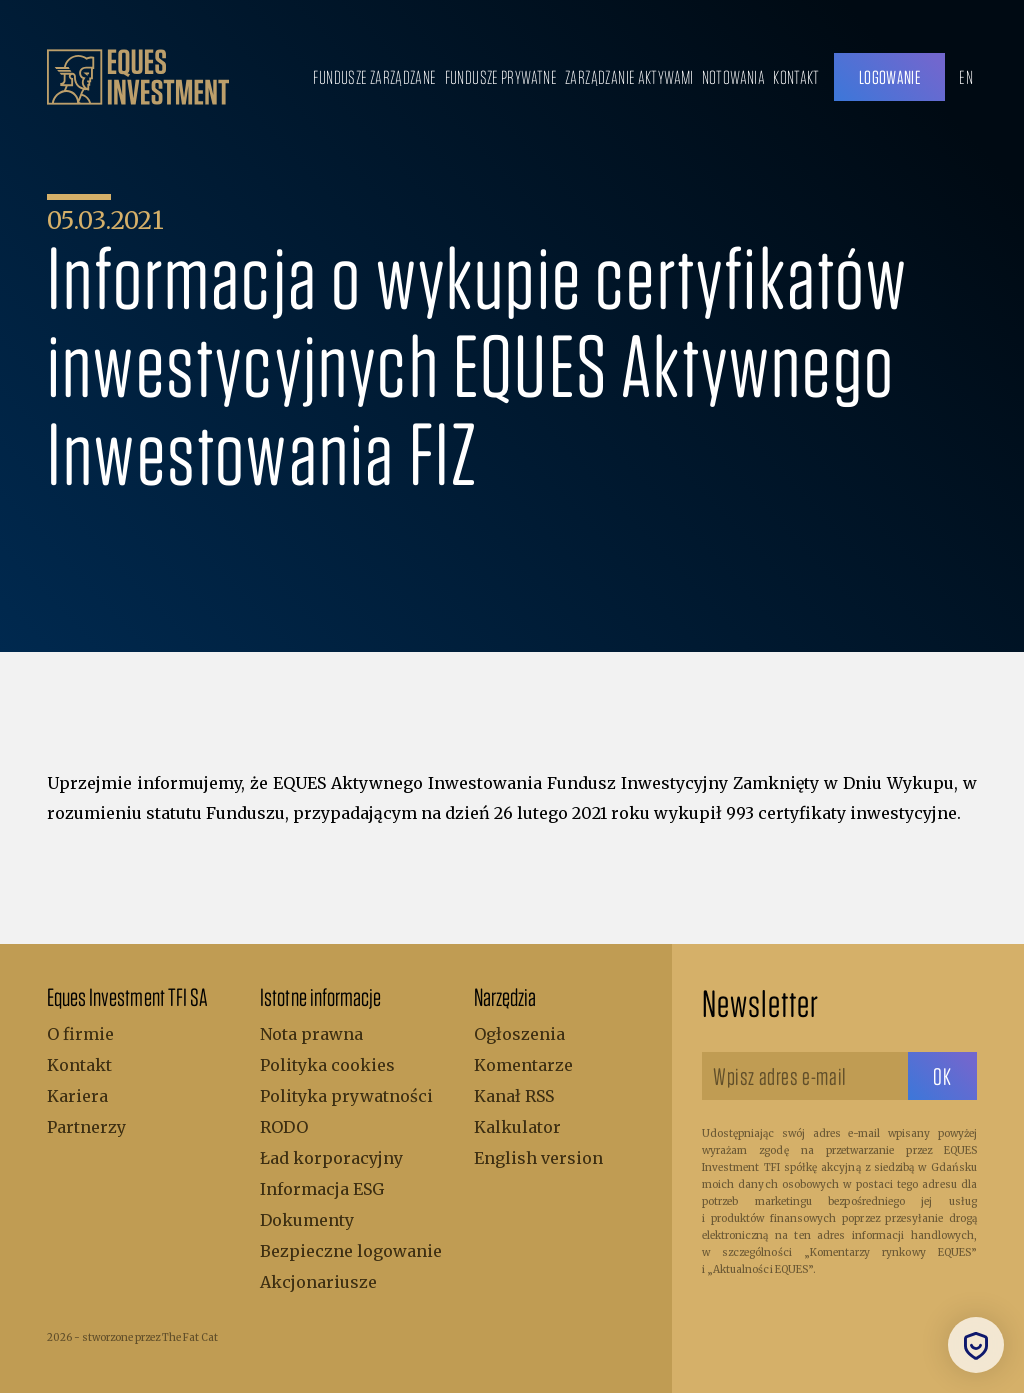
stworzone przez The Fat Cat (150, 1337)
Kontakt (796, 77)
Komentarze (523, 1065)
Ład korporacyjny (331, 1158)
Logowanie (889, 77)
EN (966, 77)
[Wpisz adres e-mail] (805, 1076)
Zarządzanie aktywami (629, 77)
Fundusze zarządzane (374, 77)
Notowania (733, 77)
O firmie (80, 1034)
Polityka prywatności (346, 1096)
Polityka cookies (327, 1065)
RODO (284, 1127)
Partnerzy (86, 1127)
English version (538, 1158)
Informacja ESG (322, 1189)
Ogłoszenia (519, 1034)
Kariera (77, 1096)
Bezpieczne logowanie (351, 1251)
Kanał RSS (514, 1096)
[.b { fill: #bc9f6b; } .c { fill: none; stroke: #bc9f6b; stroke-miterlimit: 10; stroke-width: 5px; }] (138, 77)
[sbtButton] (942, 1076)
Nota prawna (311, 1034)
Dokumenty (307, 1220)
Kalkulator (517, 1127)
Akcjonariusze (318, 1282)
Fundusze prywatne (501, 77)
